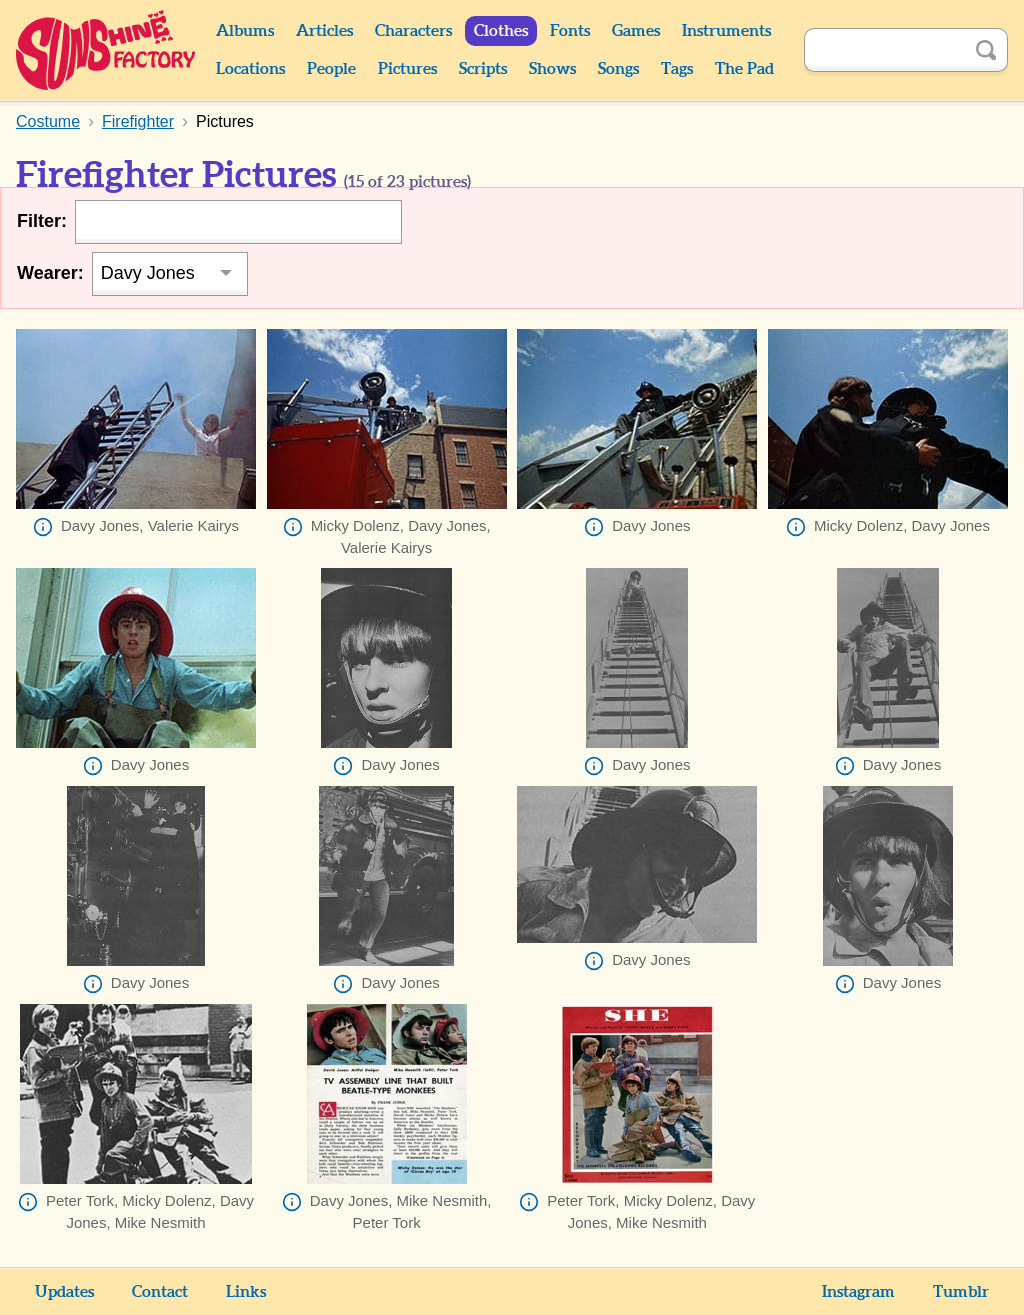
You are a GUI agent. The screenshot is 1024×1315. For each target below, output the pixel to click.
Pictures (407, 69)
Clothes (501, 31)
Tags (677, 69)
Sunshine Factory (106, 50)
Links (246, 1292)
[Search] (884, 50)
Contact (160, 1292)
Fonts (570, 31)
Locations (250, 69)
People (331, 69)
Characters (413, 31)
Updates (64, 1292)
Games (636, 31)
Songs (618, 69)
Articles (324, 31)
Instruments (726, 31)
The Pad (744, 69)
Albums (245, 31)
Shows (552, 69)
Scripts (483, 69)
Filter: (42, 221)
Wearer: (50, 273)
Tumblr (961, 1292)
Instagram (858, 1292)
